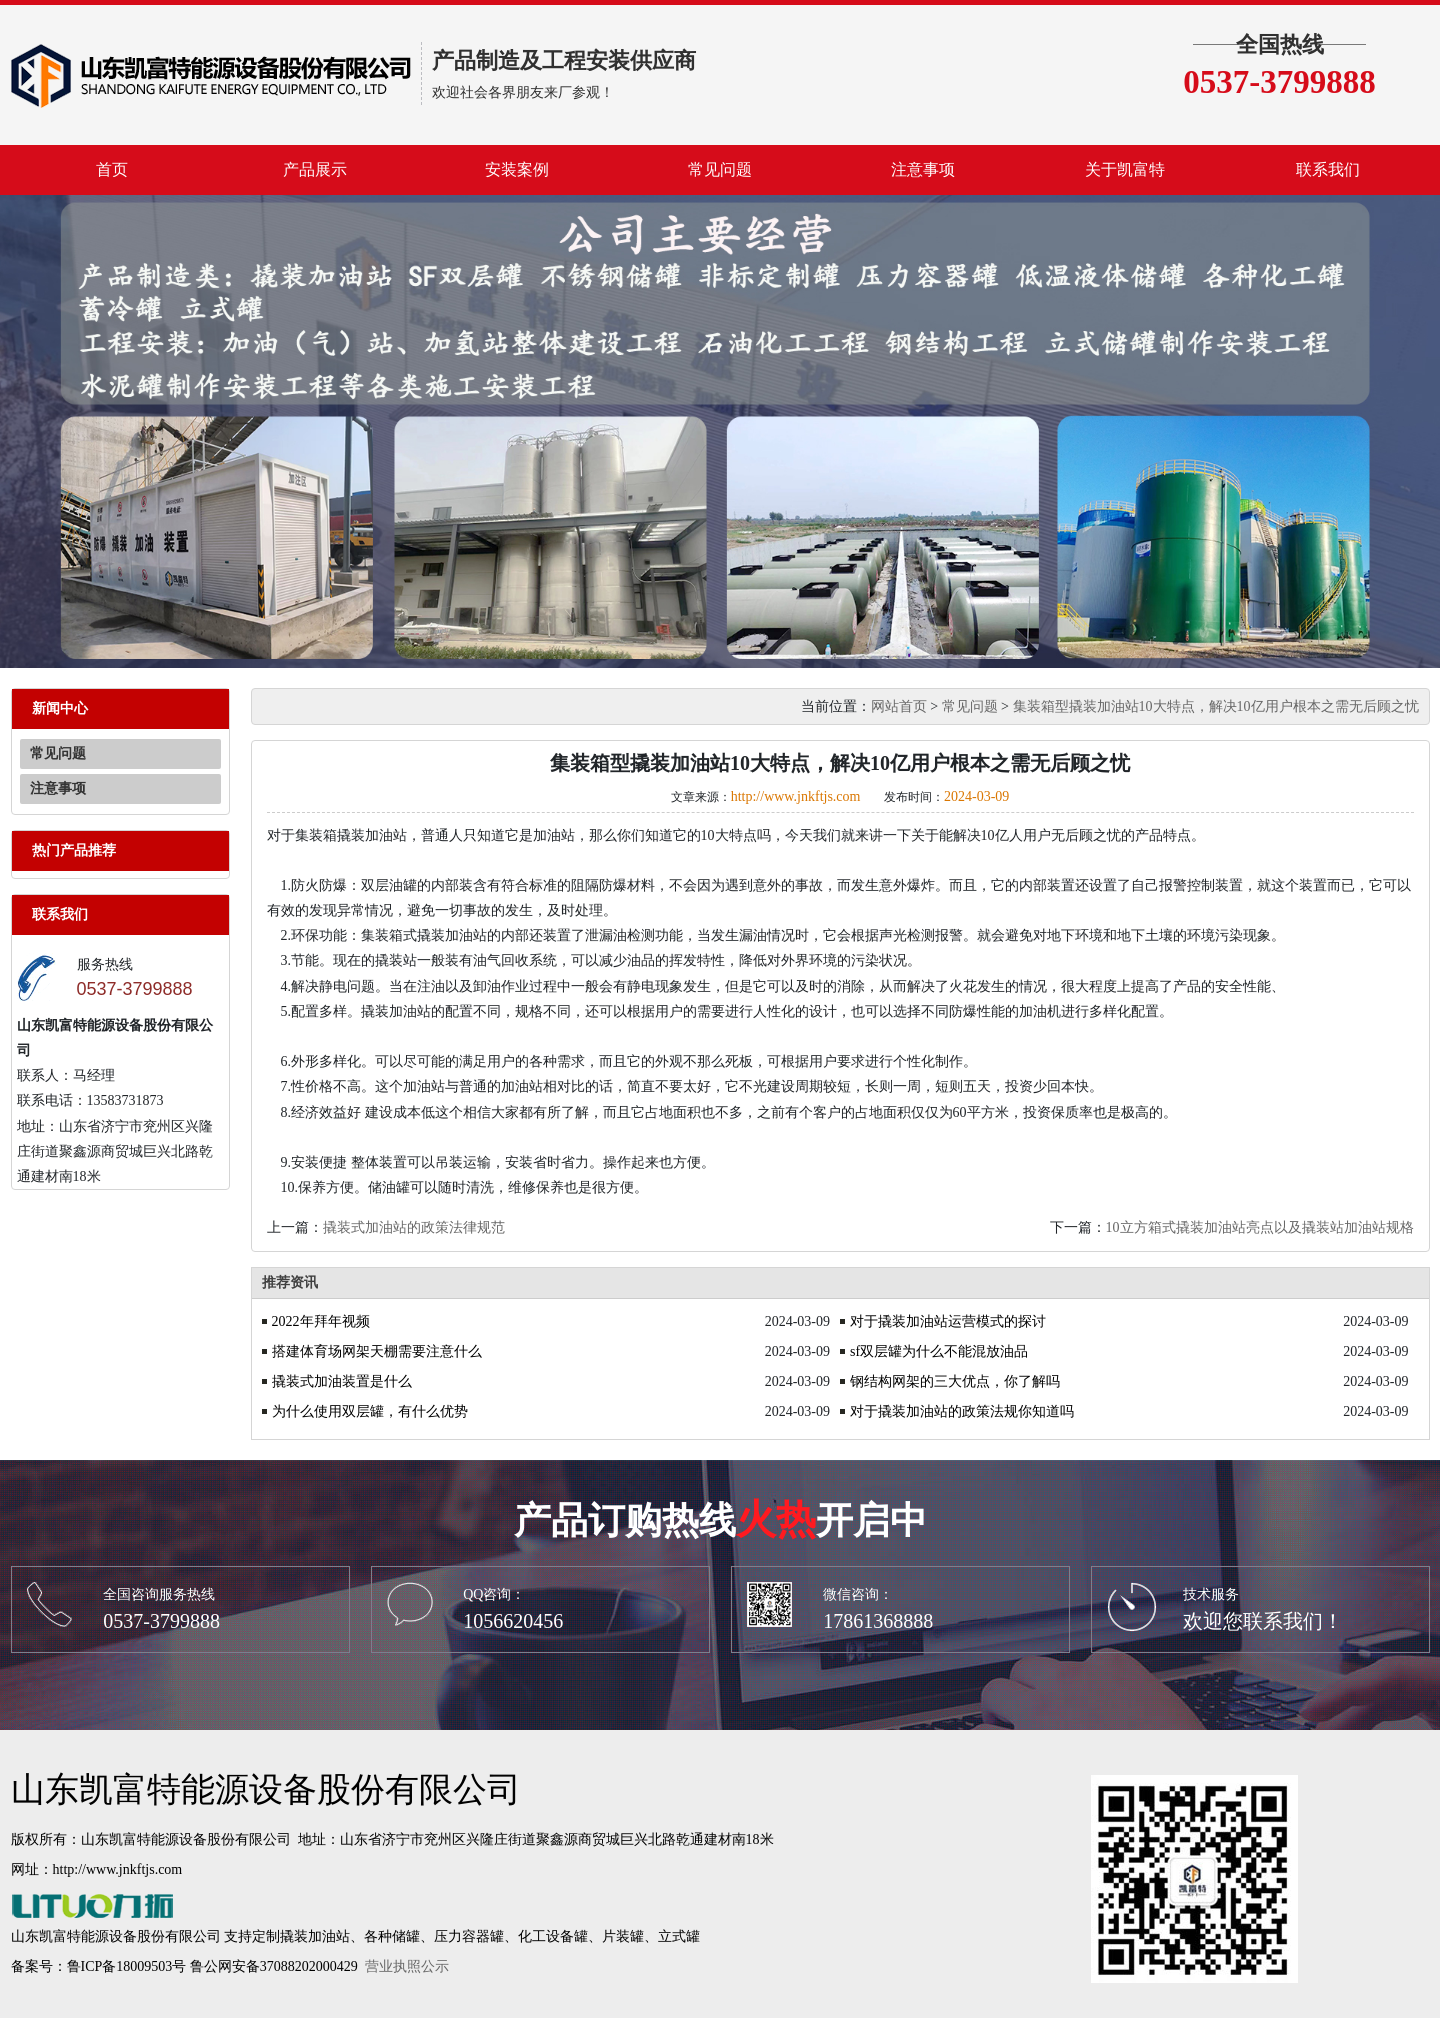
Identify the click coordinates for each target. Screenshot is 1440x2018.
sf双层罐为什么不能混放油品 (939, 1351)
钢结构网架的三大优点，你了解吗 (955, 1381)
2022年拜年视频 (321, 1321)
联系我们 (1328, 169)
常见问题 (720, 169)
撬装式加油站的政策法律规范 (414, 1227)
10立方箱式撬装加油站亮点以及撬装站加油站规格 (1260, 1227)
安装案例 (517, 169)
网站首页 (899, 706)
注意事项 (923, 169)
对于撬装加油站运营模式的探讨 (948, 1321)
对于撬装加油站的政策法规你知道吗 (962, 1411)
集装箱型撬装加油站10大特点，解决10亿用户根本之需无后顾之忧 (1216, 706)
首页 (112, 169)
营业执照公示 (407, 1966)
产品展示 (315, 169)
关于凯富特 (1125, 169)
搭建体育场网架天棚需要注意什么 (377, 1351)
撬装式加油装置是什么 (342, 1381)
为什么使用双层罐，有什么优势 (370, 1411)
